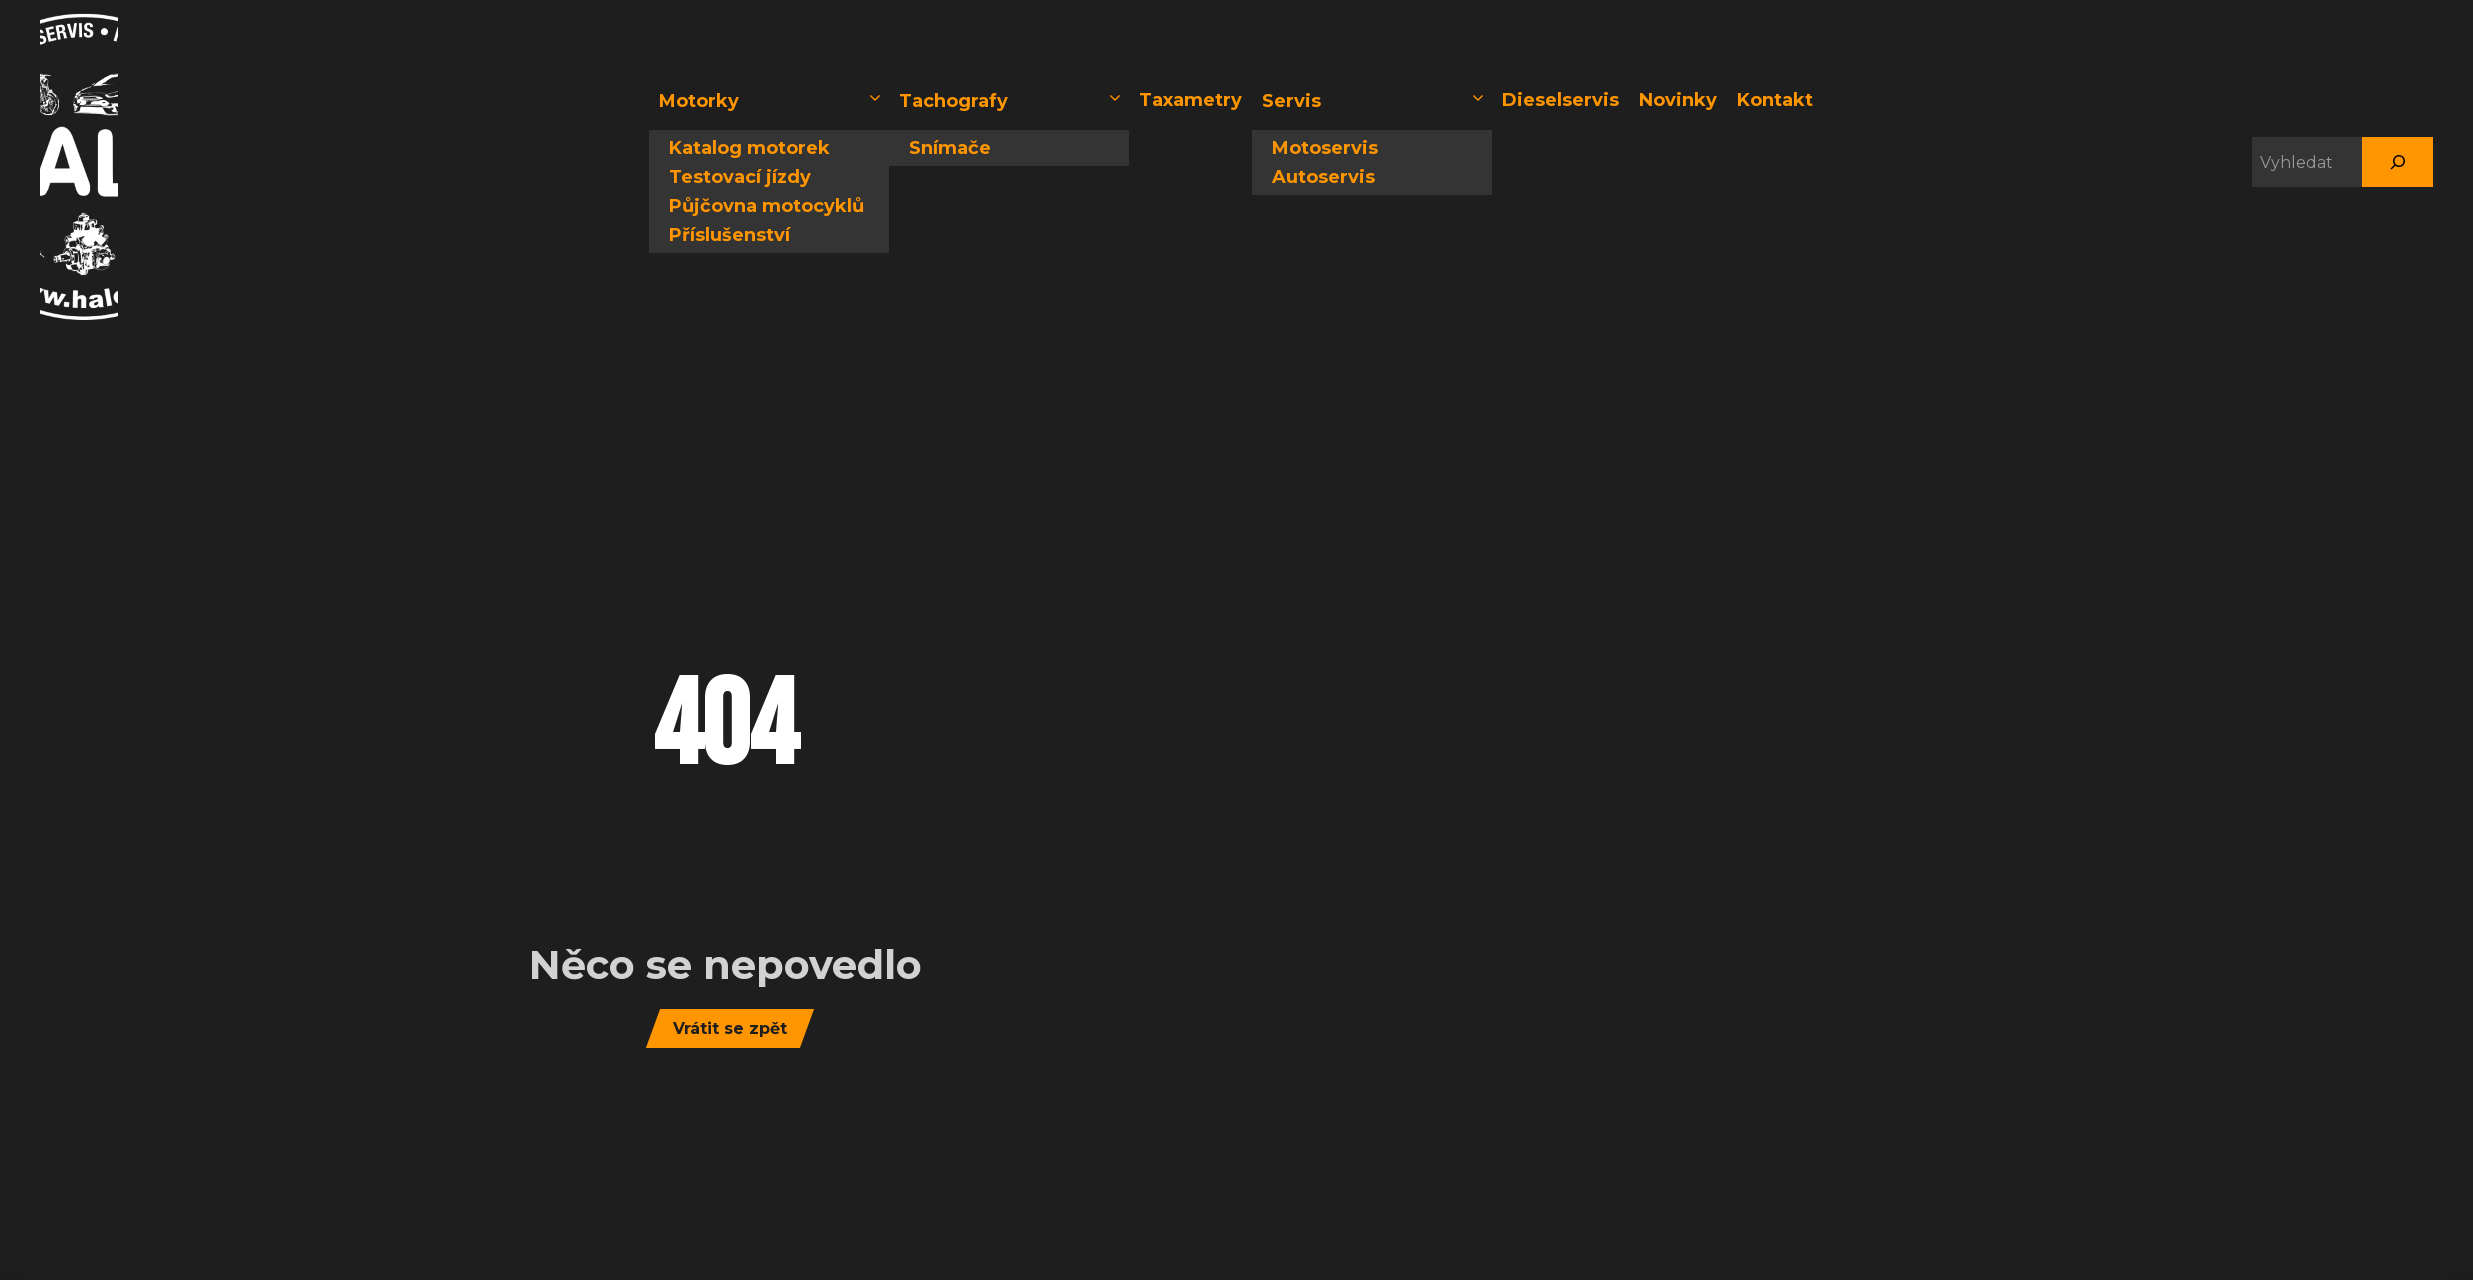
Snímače (950, 148)
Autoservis (1323, 177)
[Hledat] (2397, 161)
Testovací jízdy (740, 177)
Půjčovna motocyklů (766, 206)
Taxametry (1190, 100)
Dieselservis (1560, 100)
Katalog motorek (749, 148)
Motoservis (1325, 148)
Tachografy (1011, 100)
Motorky (771, 100)
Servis (1374, 100)
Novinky (1678, 100)
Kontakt (1775, 100)
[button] (875, 100)
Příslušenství (729, 235)
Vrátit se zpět (730, 1028)
